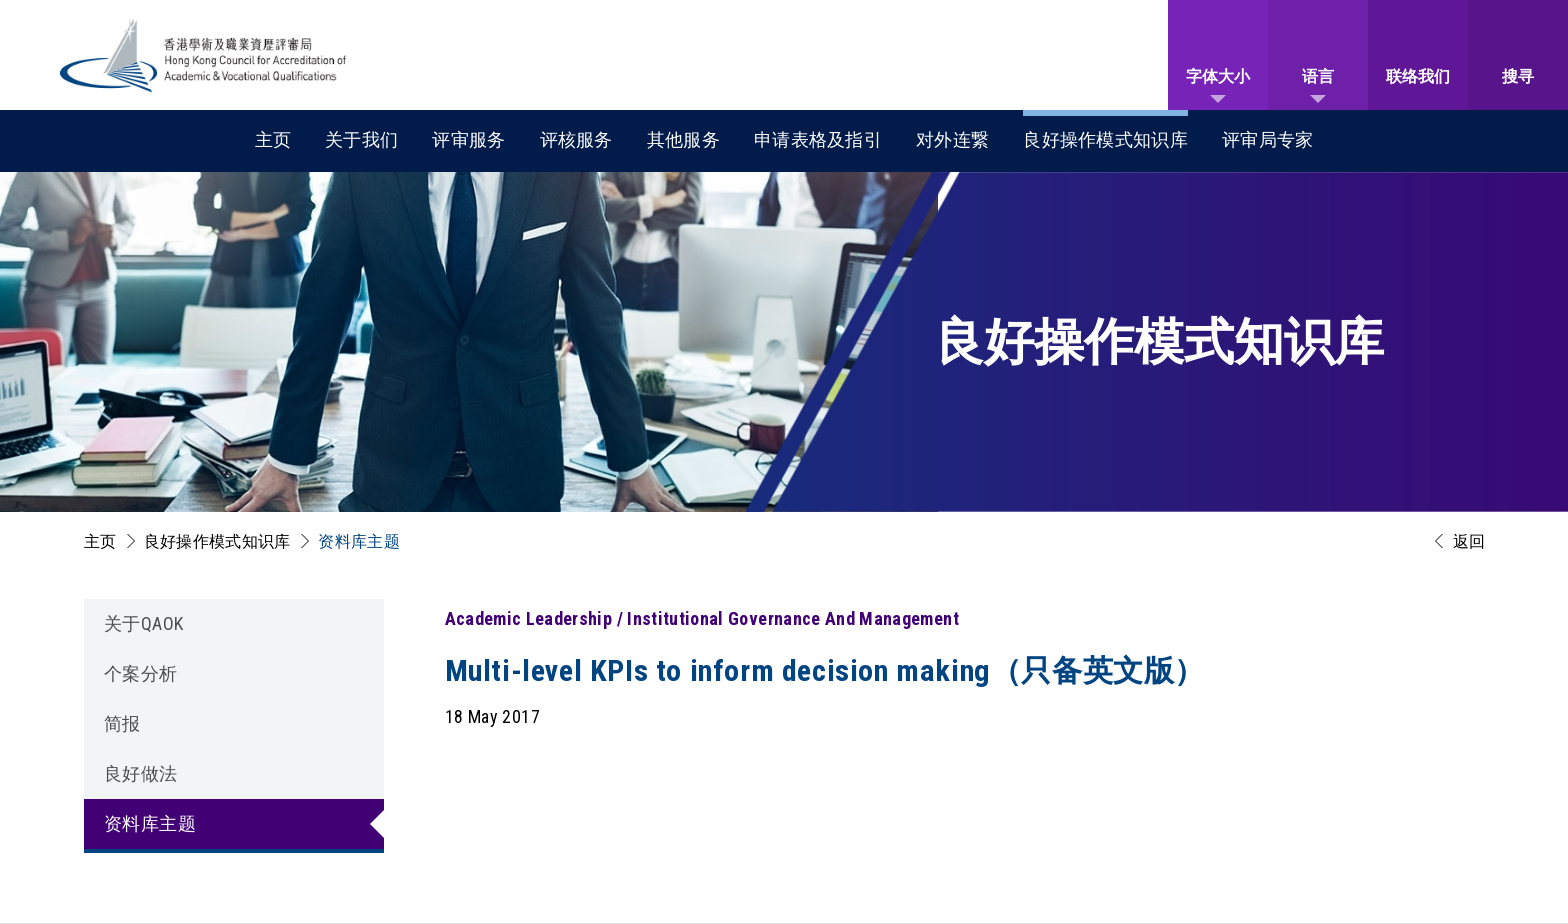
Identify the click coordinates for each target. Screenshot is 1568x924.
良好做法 (141, 773)
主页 (273, 139)
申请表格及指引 (818, 139)
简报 (122, 723)
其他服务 (683, 139)
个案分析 (141, 673)
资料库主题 (359, 541)
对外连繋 (952, 139)
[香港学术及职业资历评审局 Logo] (204, 55)
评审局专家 (1268, 139)
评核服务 (576, 139)
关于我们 (361, 139)
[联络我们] (1418, 55)
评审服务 (468, 139)
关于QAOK (144, 623)
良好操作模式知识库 (1105, 139)
